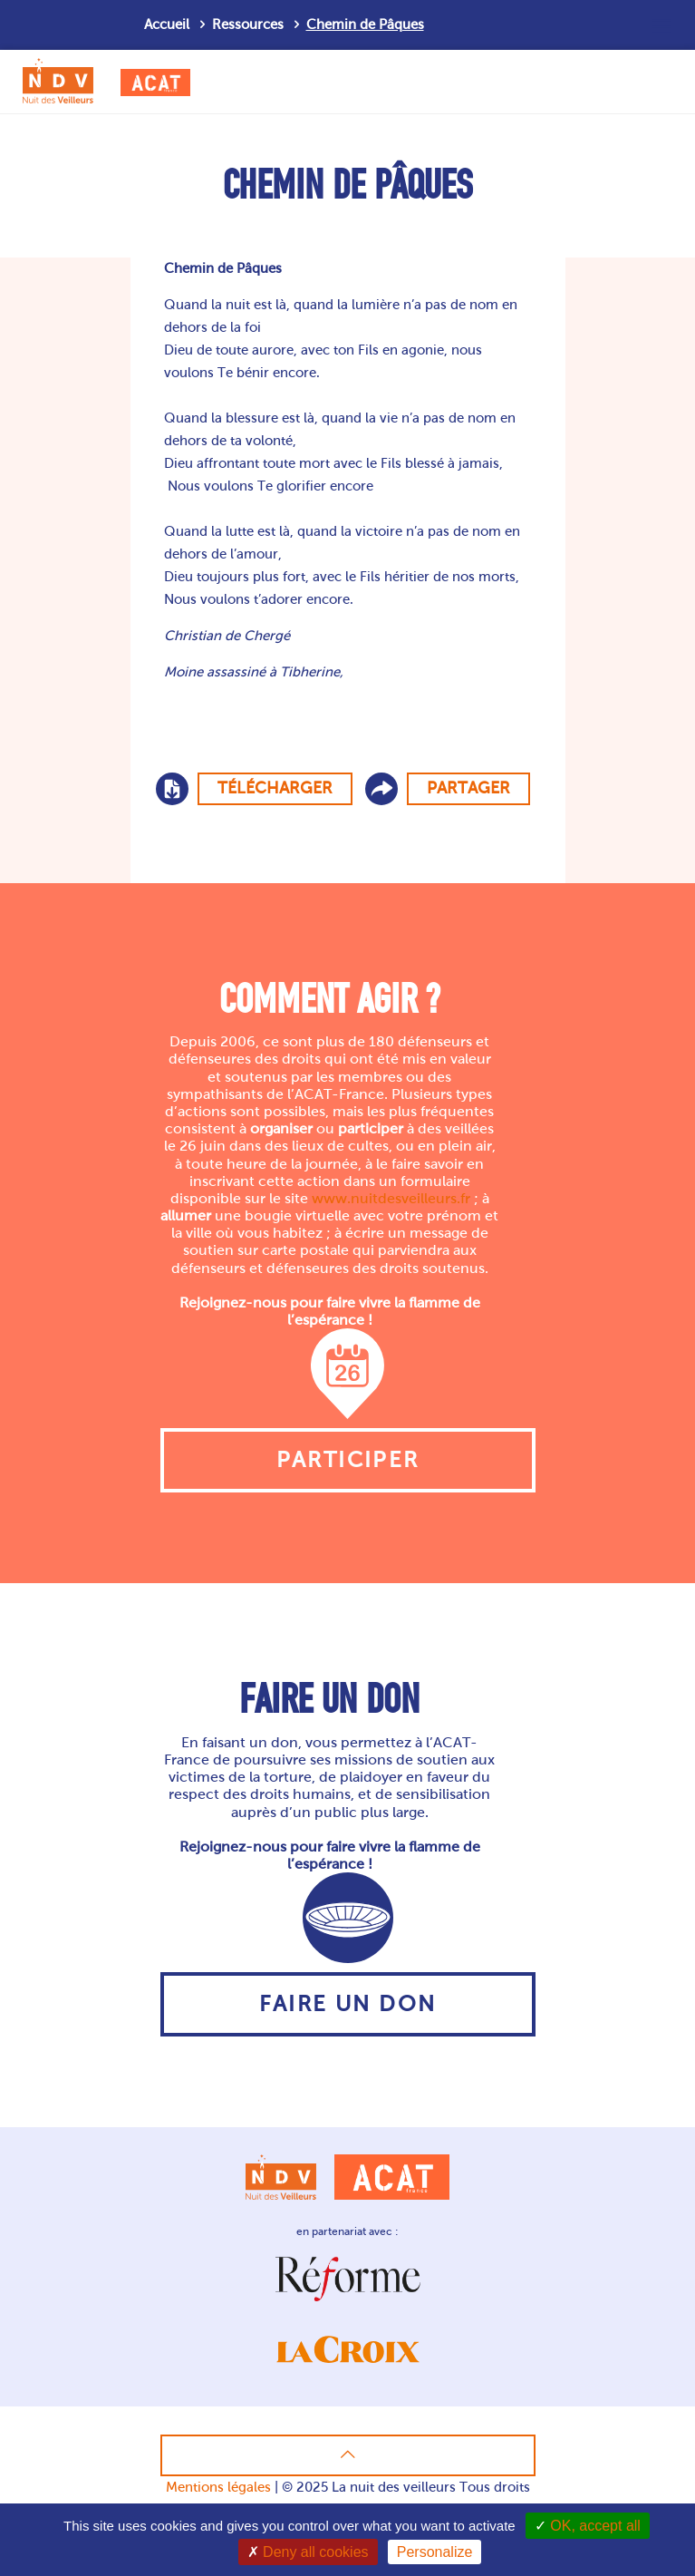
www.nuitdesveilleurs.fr (391, 1198)
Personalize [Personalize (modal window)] (435, 2552)
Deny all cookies (308, 2552)
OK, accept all (588, 2525)
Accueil (166, 24)
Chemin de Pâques (365, 24)
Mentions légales (218, 2487)
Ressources (248, 24)
